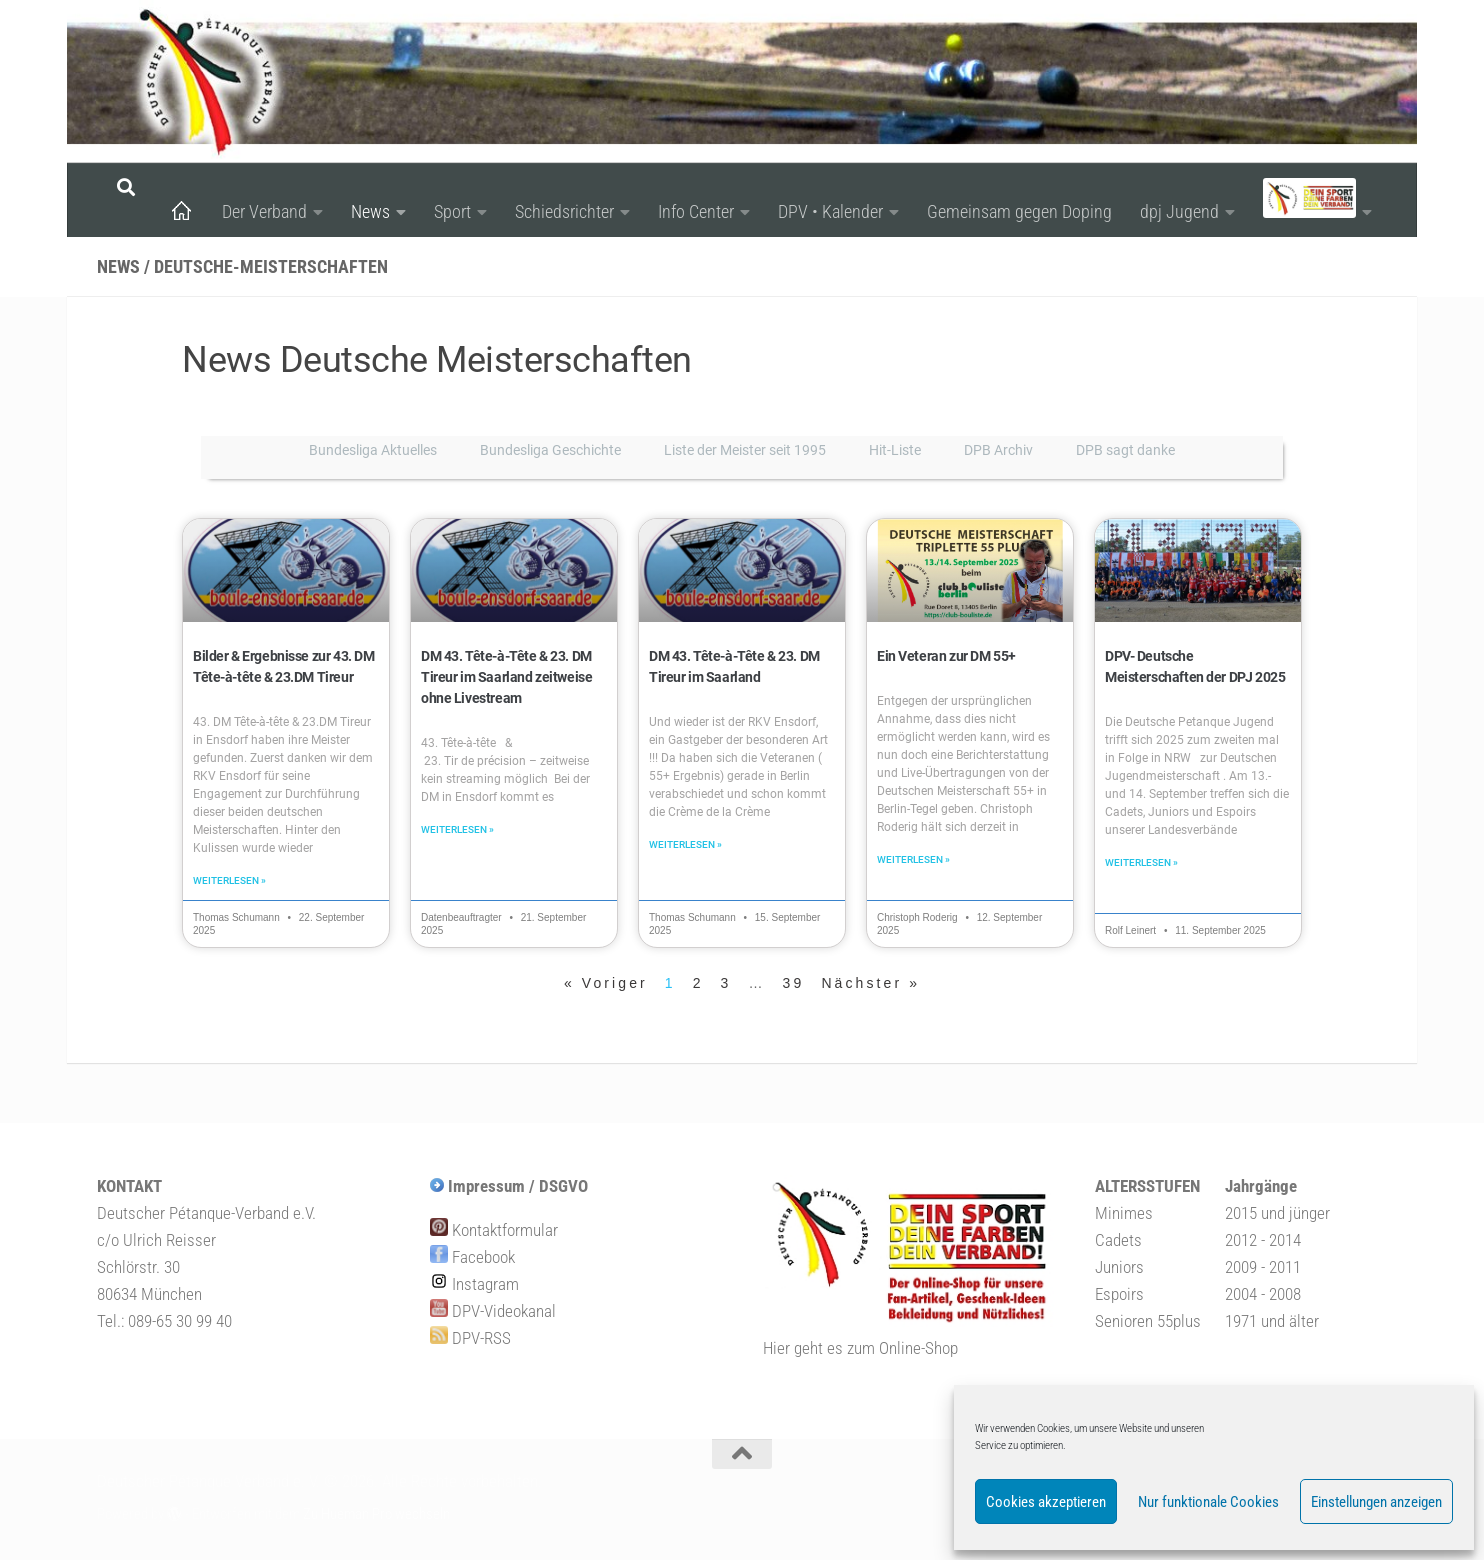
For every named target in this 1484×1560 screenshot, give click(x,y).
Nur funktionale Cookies (1208, 1502)
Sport (452, 211)
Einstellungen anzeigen (1376, 1502)
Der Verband (264, 211)
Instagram (474, 1286)
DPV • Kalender (830, 211)
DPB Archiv (998, 450)
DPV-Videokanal (493, 1313)
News (370, 211)
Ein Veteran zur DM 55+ (945, 656)
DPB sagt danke (1125, 450)
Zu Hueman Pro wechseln (376, 1516)
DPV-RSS (470, 1340)
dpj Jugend (1179, 211)
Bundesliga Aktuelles (373, 450)
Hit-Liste (895, 450)
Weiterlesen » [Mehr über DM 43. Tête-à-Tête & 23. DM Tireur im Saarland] (685, 846)
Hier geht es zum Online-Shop (860, 1350)
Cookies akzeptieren (1046, 1502)
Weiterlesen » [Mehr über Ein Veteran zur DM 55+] (913, 861)
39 (794, 985)
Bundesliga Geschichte (550, 450)
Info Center (696, 211)
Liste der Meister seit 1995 (745, 450)
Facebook (472, 1259)
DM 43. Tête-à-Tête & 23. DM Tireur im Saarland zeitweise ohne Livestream (505, 677)
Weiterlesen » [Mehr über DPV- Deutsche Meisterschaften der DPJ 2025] (1141, 864)
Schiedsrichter (564, 211)
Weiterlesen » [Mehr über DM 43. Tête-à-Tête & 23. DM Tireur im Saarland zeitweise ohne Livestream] (457, 831)
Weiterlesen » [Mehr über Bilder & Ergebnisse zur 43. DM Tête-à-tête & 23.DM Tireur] (229, 882)
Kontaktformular (494, 1232)
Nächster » (870, 985)
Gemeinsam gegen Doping (1019, 211)
